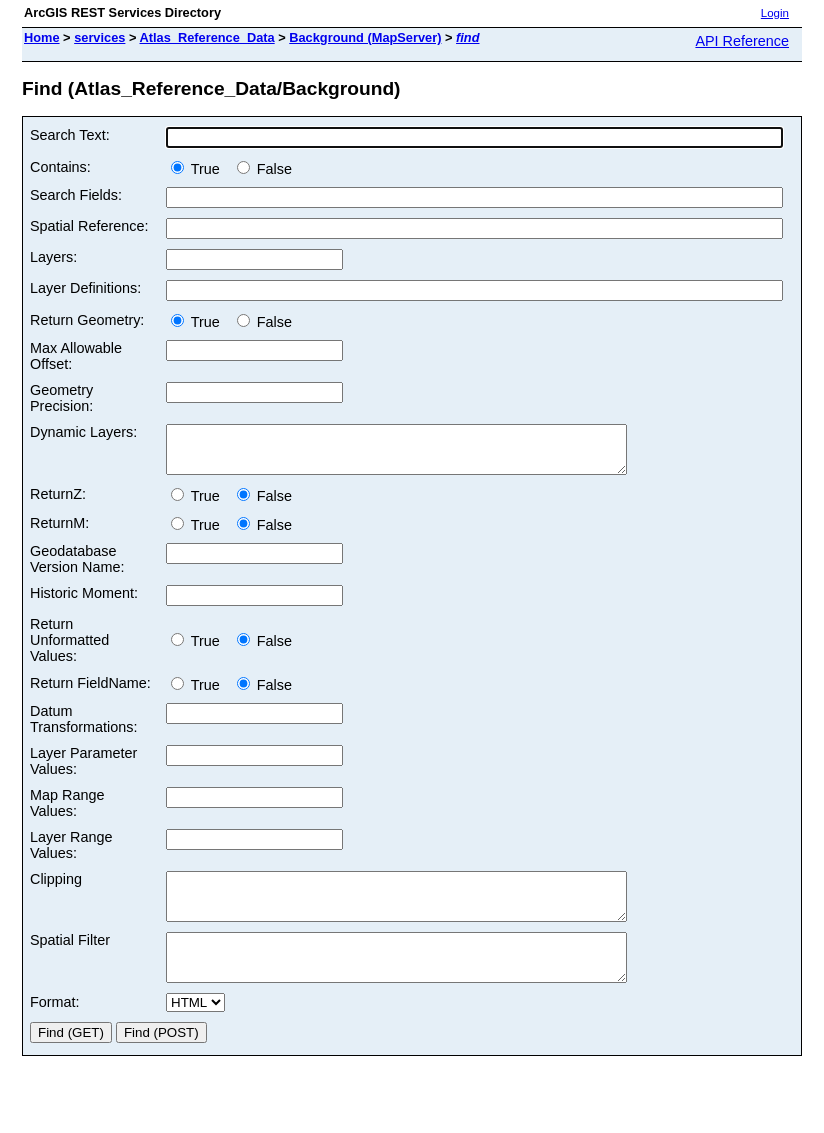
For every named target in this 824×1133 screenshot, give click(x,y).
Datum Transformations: (83, 728)
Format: (55, 1029)
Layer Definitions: (85, 288)
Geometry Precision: (61, 398)
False (264, 169)
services (99, 37)
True (199, 169)
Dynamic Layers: (83, 432)
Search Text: (70, 135)
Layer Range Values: (71, 854)
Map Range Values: (67, 812)
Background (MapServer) (365, 37)
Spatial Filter (70, 958)
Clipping (56, 888)
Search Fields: (76, 195)
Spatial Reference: (89, 226)
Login (775, 13)
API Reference (742, 41)
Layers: (53, 257)
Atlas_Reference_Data (207, 37)
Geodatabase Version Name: (77, 568)
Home (42, 37)
